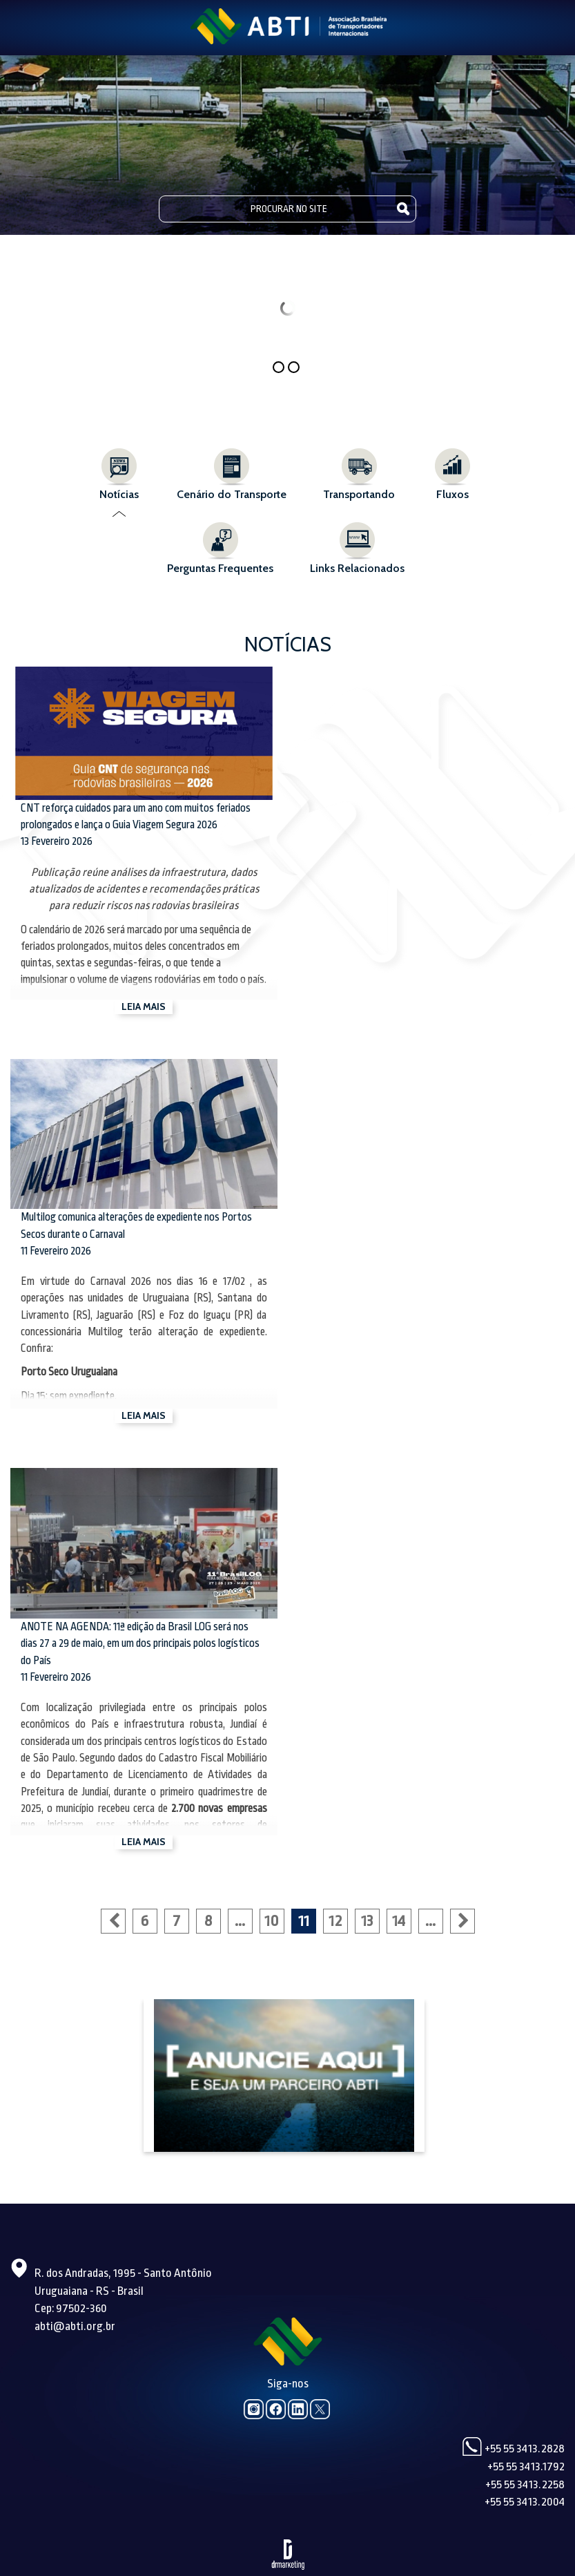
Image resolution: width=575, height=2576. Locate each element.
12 (335, 1921)
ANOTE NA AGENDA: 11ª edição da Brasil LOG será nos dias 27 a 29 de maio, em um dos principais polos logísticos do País (140, 1644)
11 (303, 1921)
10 (271, 1921)
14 (398, 1921)
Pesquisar (403, 208)
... (240, 1921)
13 (367, 1921)
